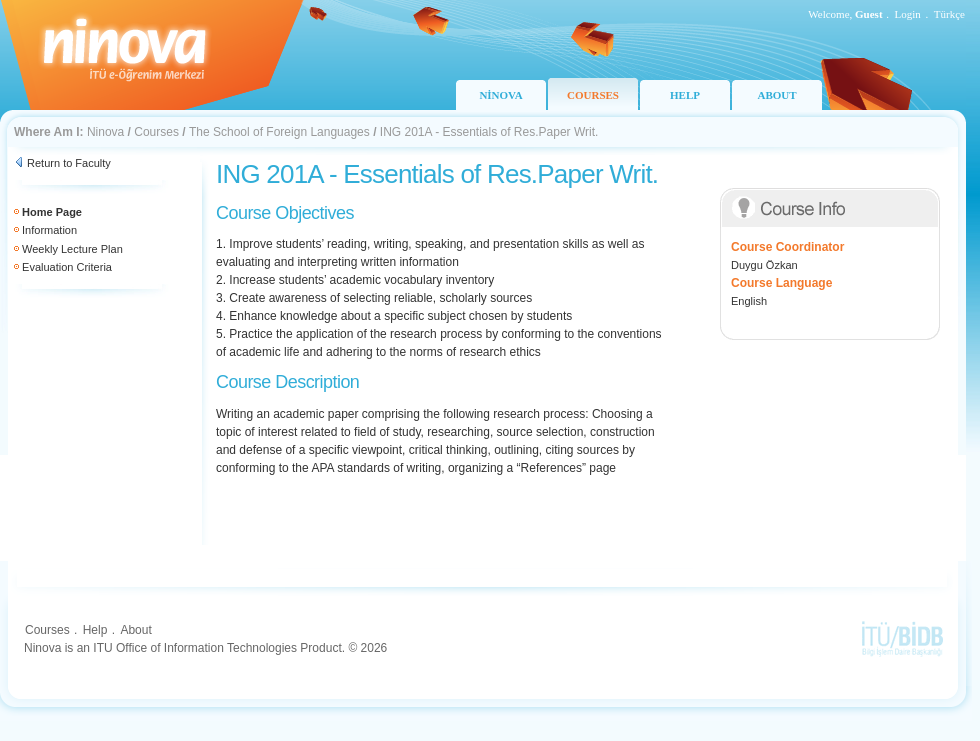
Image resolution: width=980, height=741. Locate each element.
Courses (156, 132)
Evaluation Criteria (67, 267)
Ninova (105, 132)
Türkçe (949, 14)
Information (49, 230)
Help (95, 630)
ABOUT (776, 95)
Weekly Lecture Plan (72, 249)
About (135, 630)
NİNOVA (500, 95)
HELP (685, 95)
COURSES (593, 95)
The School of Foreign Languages (279, 132)
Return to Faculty (69, 163)
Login (908, 14)
